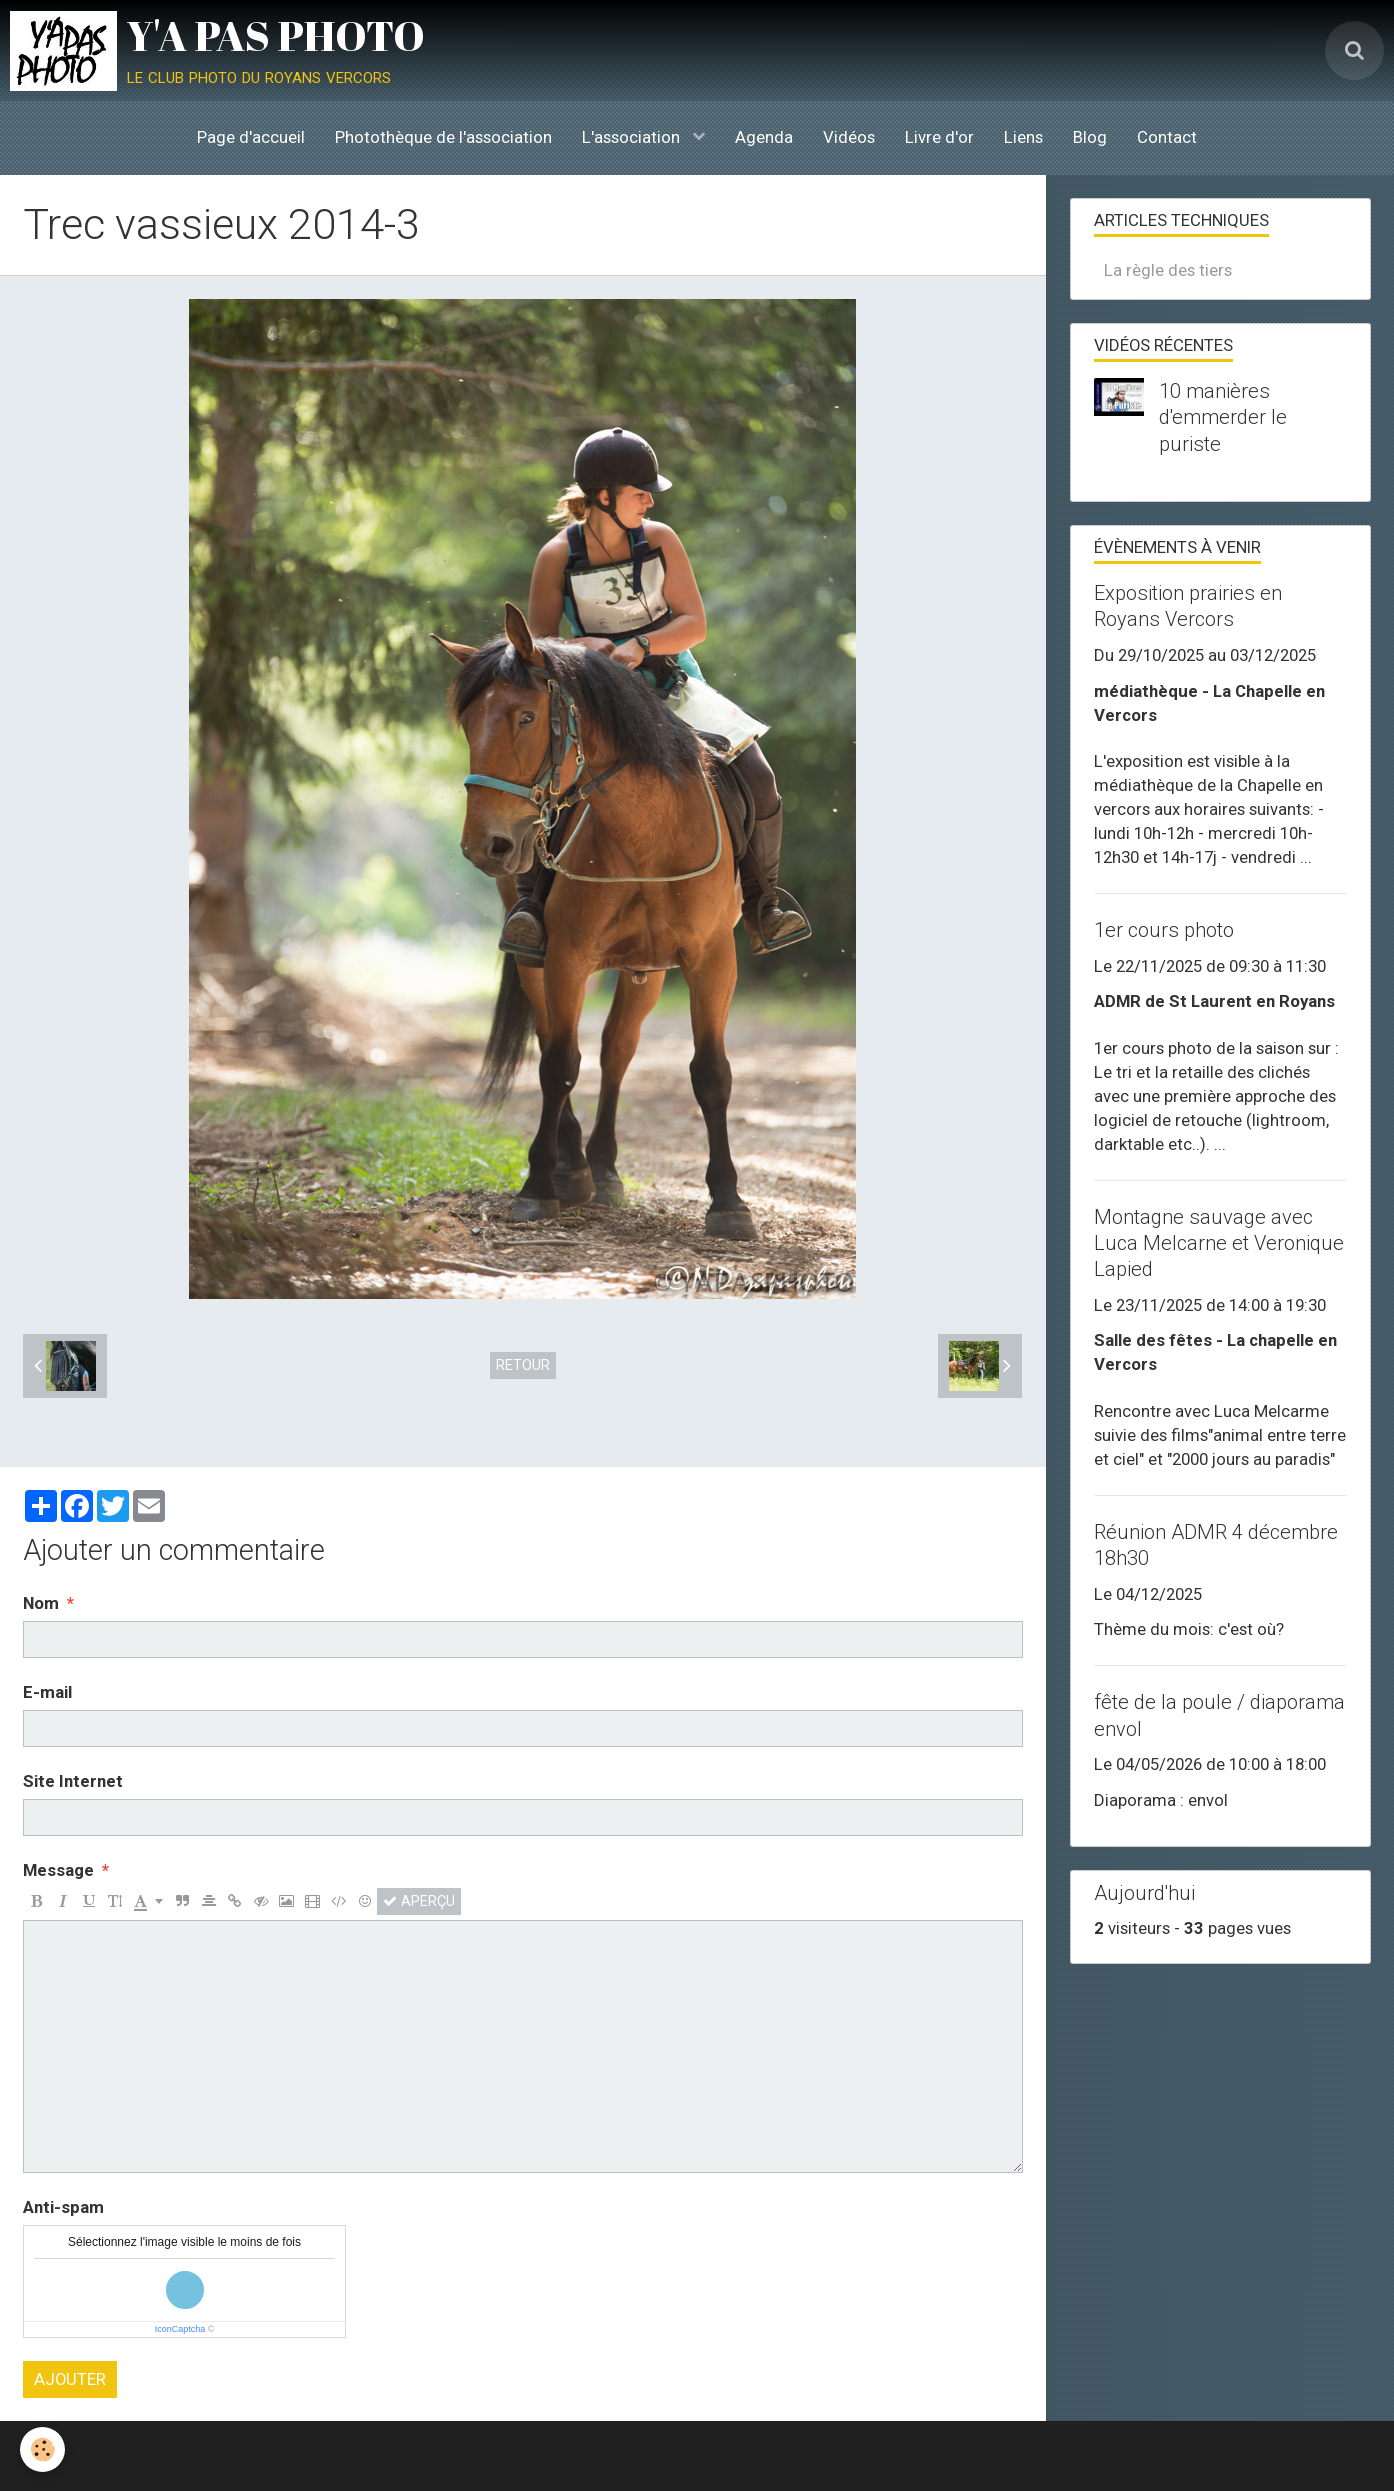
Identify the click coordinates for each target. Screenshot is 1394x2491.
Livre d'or (939, 137)
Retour (523, 1365)
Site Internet (73, 1781)
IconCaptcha (180, 2329)
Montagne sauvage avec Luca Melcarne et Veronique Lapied (1219, 1243)
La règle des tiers (1168, 270)
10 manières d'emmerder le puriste (1223, 417)
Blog (1090, 137)
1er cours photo (1164, 930)
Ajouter (70, 2379)
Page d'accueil (251, 137)
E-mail (47, 1692)
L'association (633, 137)
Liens (1023, 137)
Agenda (764, 137)
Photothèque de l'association (443, 137)
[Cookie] (42, 2449)
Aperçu (419, 1901)
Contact (1167, 137)
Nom (41, 1603)
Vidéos (849, 137)
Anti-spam (63, 2207)
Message (58, 1870)
